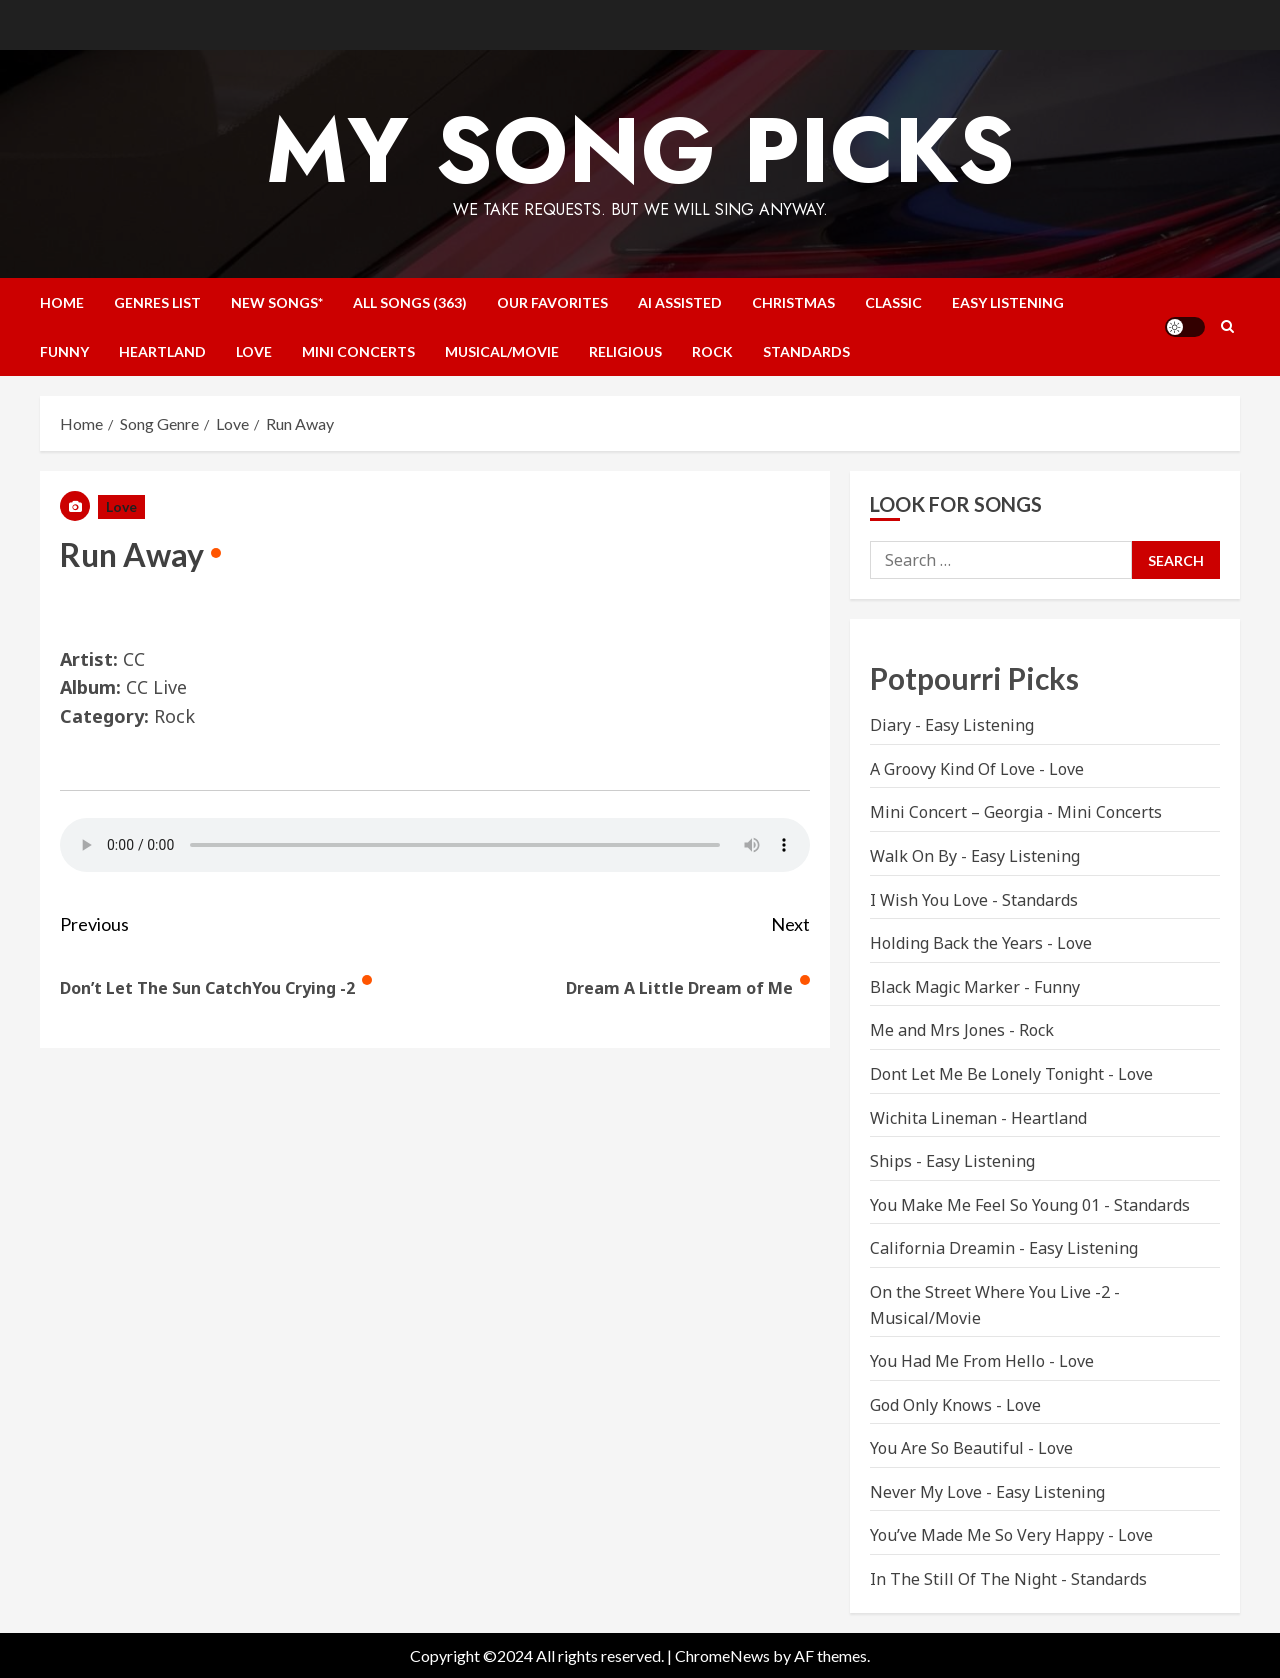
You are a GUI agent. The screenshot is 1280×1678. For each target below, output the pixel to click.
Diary (890, 725)
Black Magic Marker (945, 987)
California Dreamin (942, 1248)
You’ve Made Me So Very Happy (987, 1535)
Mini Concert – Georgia (956, 812)
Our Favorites (552, 302)
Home (62, 302)
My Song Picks (640, 150)
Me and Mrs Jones (937, 1030)
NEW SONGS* (277, 302)
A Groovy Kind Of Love (952, 769)
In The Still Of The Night (963, 1579)
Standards (806, 351)
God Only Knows (931, 1405)
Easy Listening (1008, 302)
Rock (712, 351)
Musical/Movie (502, 351)
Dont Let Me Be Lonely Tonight (987, 1074)
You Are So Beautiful (947, 1448)
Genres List (157, 302)
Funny (64, 351)
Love (254, 351)
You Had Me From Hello (957, 1361)
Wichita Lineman (933, 1118)
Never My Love (926, 1492)
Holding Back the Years (956, 943)
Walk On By (913, 856)
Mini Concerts (358, 351)
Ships (891, 1161)
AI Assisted (680, 302)
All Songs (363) (410, 302)
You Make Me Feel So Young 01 (985, 1205)
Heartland (162, 351)
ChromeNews (722, 1655)
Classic (893, 302)
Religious (625, 351)
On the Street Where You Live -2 (990, 1292)
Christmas (793, 302)
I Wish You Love (929, 900)
